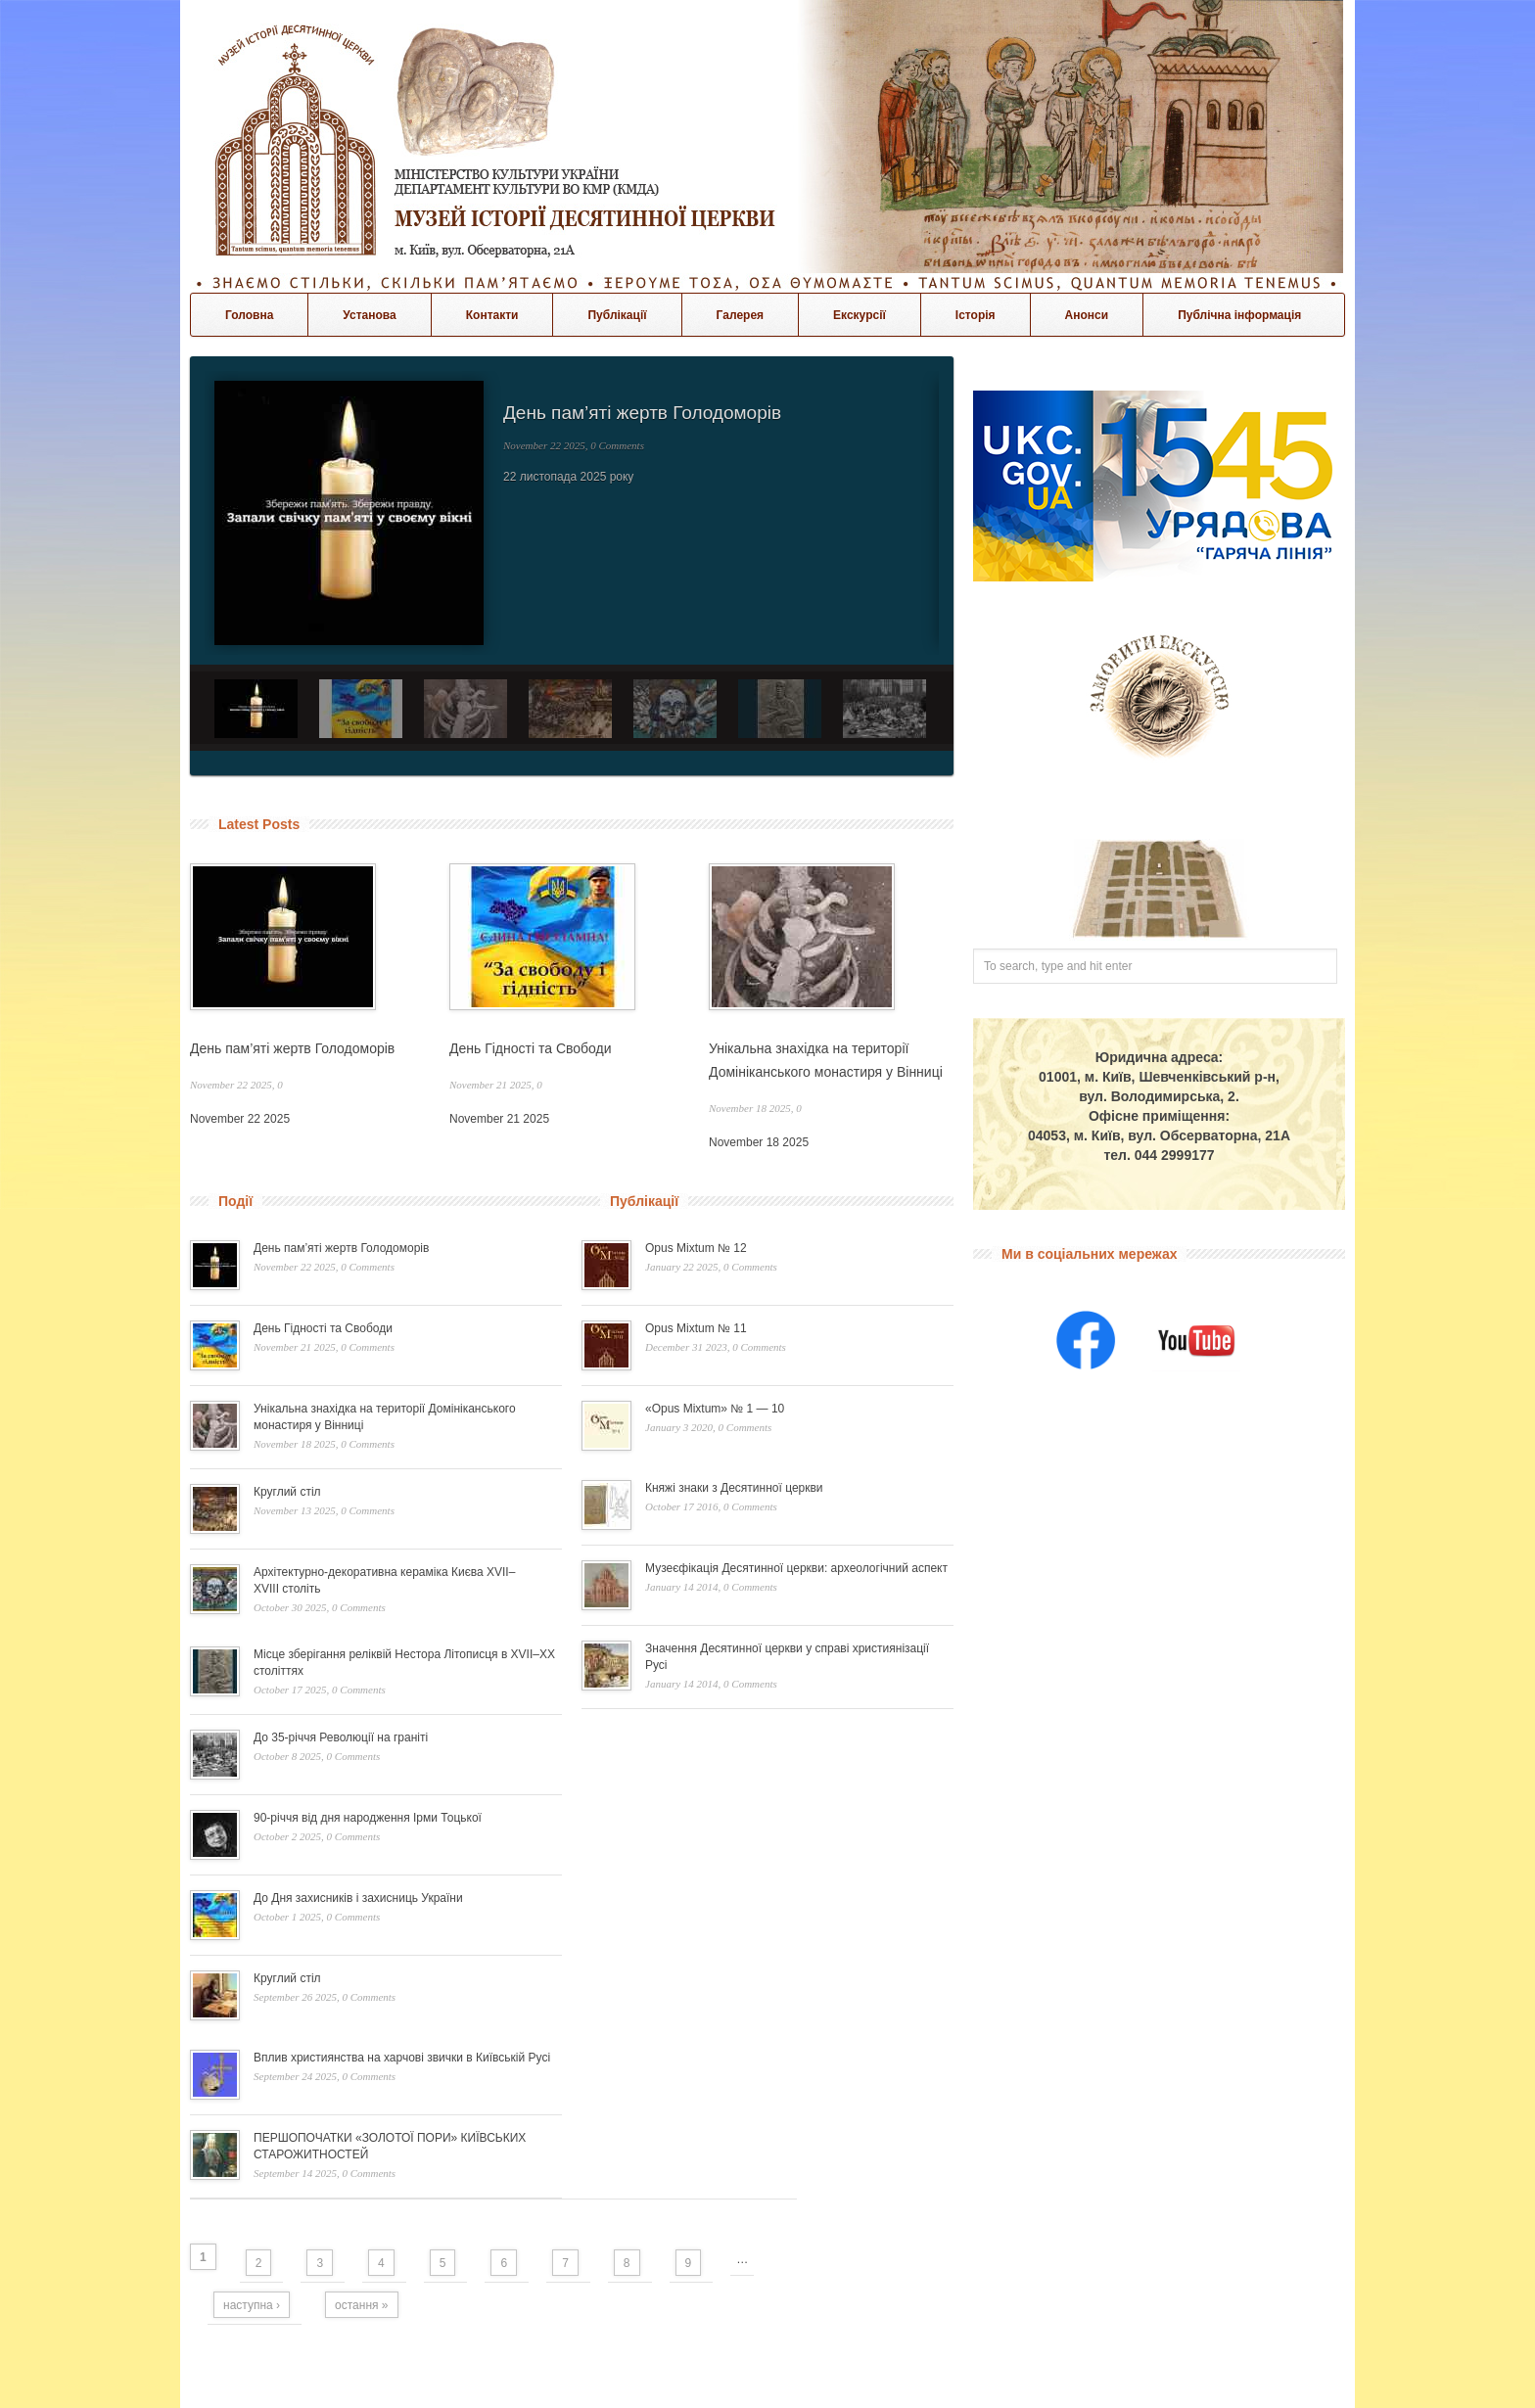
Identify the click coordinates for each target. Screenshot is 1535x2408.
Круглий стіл (287, 1492)
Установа (369, 315)
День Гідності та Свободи (530, 1048)
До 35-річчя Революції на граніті (341, 1737)
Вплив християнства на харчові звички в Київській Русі (402, 2057)
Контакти (492, 315)
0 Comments (617, 445)
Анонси (1087, 315)
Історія (975, 315)
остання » (361, 2305)
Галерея (740, 315)
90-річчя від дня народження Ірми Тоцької (368, 1818)
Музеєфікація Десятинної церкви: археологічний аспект (796, 1568)
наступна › (251, 2305)
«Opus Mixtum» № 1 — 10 (714, 1408)
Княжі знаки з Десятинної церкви (734, 1488)
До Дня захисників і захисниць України (358, 1898)
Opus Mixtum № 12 (696, 1248)
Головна (249, 315)
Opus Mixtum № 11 (696, 1328)
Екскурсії (859, 315)
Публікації (616, 315)
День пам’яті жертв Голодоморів (642, 412)
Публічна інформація (1239, 315)
